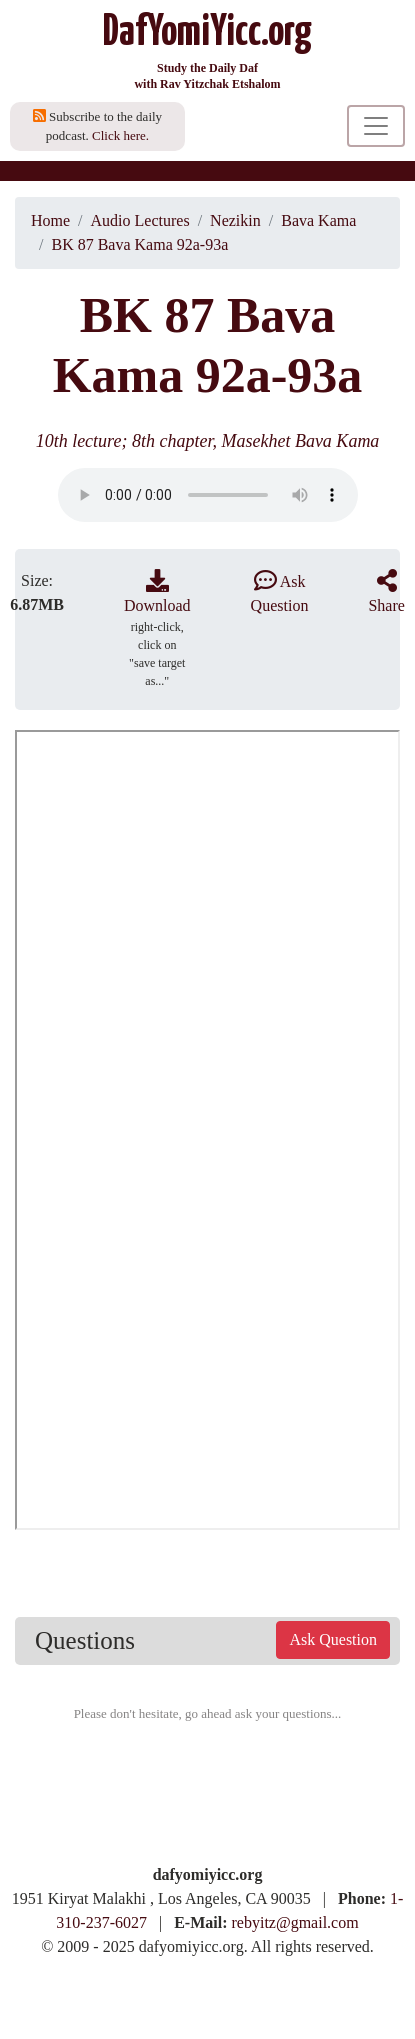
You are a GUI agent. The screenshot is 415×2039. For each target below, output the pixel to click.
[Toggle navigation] (376, 126)
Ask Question (333, 1639)
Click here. (120, 135)
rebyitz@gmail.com (295, 1922)
